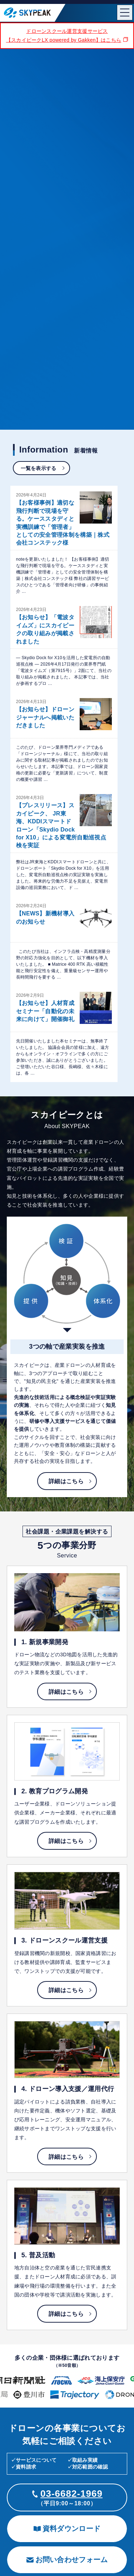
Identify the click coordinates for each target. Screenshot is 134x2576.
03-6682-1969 (71, 2493)
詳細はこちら (66, 1481)
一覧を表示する (38, 468)
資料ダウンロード (67, 2528)
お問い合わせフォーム (67, 2560)
